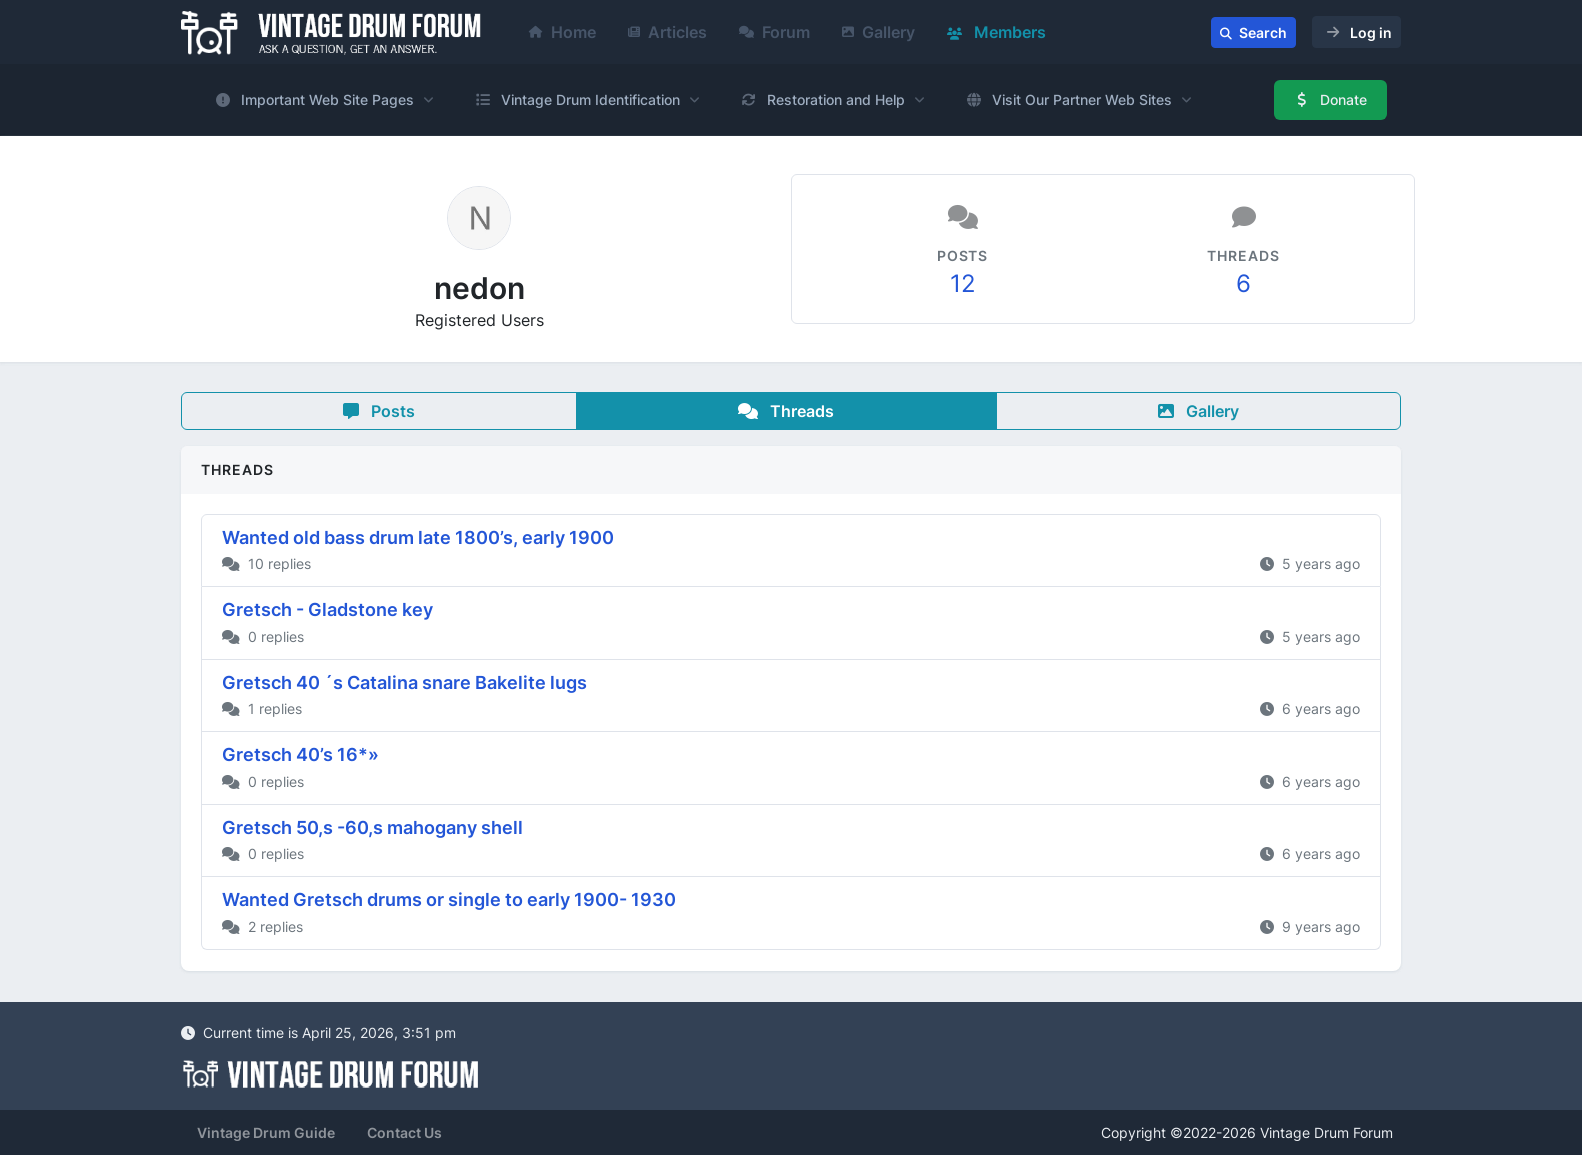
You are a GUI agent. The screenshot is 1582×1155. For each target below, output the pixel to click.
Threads (786, 411)
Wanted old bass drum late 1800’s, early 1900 (418, 537)
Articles (667, 32)
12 (963, 283)
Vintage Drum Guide (266, 1132)
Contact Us (404, 1132)
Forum (774, 32)
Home (562, 32)
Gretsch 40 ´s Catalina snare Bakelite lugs (404, 682)
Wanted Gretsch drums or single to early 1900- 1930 (449, 899)
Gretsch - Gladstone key (327, 609)
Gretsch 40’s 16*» (300, 754)
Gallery (878, 32)
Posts (379, 411)
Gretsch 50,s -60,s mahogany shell (372, 827)
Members (996, 32)
